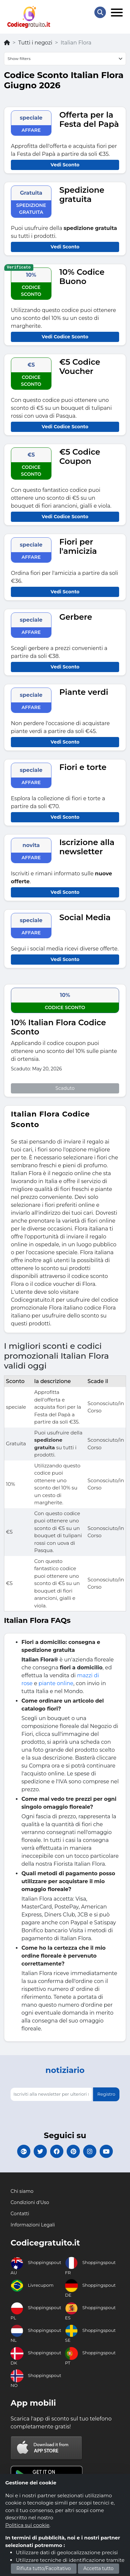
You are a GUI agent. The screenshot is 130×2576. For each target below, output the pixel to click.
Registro (106, 2094)
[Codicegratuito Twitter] (40, 2151)
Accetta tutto (98, 2568)
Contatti (20, 2214)
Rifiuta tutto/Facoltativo (43, 2568)
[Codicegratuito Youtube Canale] (106, 2151)
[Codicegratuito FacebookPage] (56, 2151)
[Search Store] (100, 12)
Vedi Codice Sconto (65, 337)
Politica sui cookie (27, 2525)
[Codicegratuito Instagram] (89, 2151)
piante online (56, 1683)
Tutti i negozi (35, 43)
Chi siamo (22, 2191)
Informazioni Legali (33, 2225)
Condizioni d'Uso (30, 2202)
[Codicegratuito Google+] (23, 2151)
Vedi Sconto (64, 165)
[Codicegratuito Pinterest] (73, 2151)
